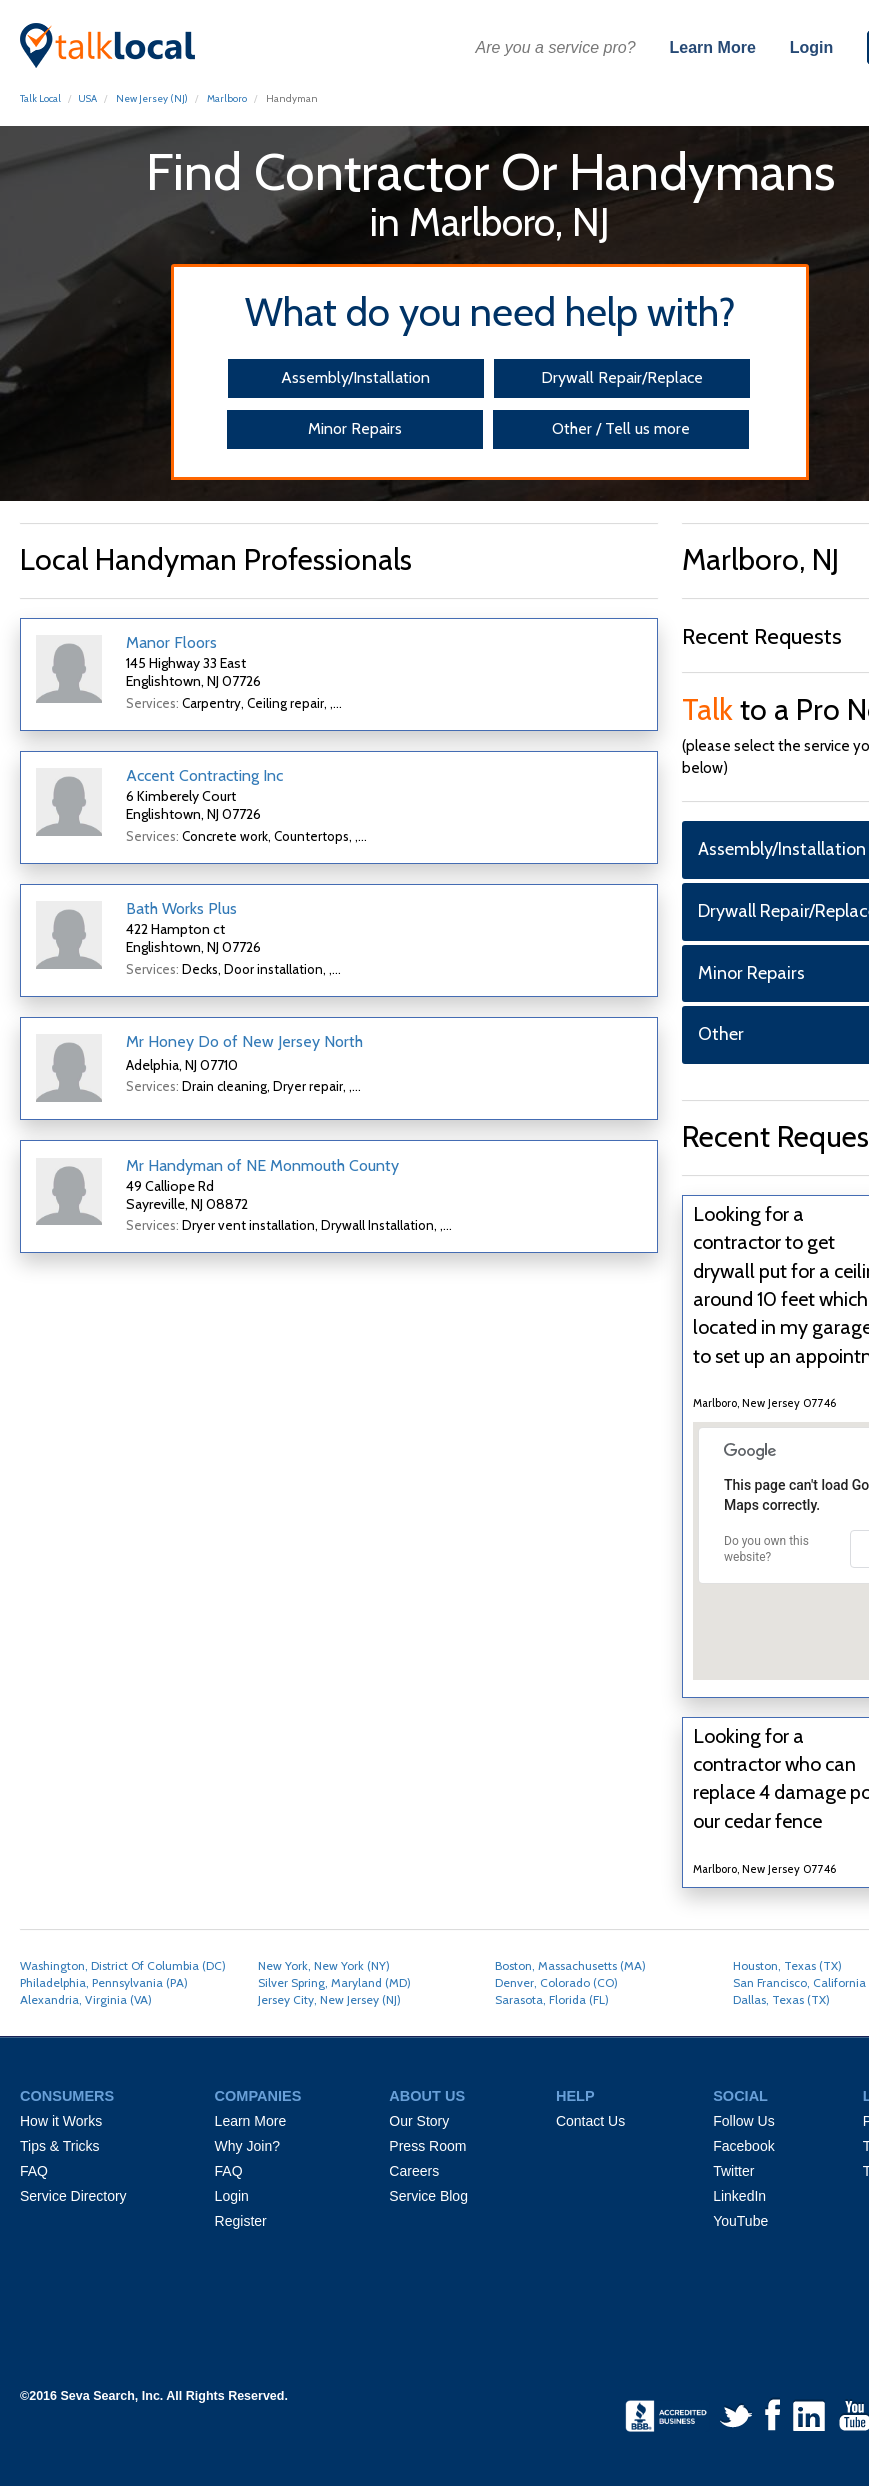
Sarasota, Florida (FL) (552, 1999)
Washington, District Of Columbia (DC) (123, 1965)
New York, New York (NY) (324, 1965)
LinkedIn (739, 2196)
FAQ (34, 2171)
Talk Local (40, 98)
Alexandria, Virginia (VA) (86, 1999)
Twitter (733, 2171)
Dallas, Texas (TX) (781, 1999)
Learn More (713, 47)
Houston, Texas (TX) (787, 1965)
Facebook (743, 2146)
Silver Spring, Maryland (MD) (334, 1982)
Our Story (419, 2121)
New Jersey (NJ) (152, 98)
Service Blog (428, 2196)
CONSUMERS (67, 2096)
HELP (575, 2096)
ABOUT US (427, 2096)
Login (812, 47)
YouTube (740, 2221)
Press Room (427, 2146)
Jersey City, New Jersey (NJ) (329, 1999)
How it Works (61, 2121)
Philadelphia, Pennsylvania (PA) (104, 1982)
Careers (414, 2171)
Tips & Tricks (60, 2146)
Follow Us (743, 2121)
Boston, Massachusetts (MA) (570, 1965)
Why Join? (247, 2146)
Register (241, 2221)
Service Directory (73, 2196)
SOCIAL (740, 2096)
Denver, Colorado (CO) (556, 1982)
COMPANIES (258, 2096)
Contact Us (590, 2121)
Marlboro (227, 98)
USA (87, 98)
